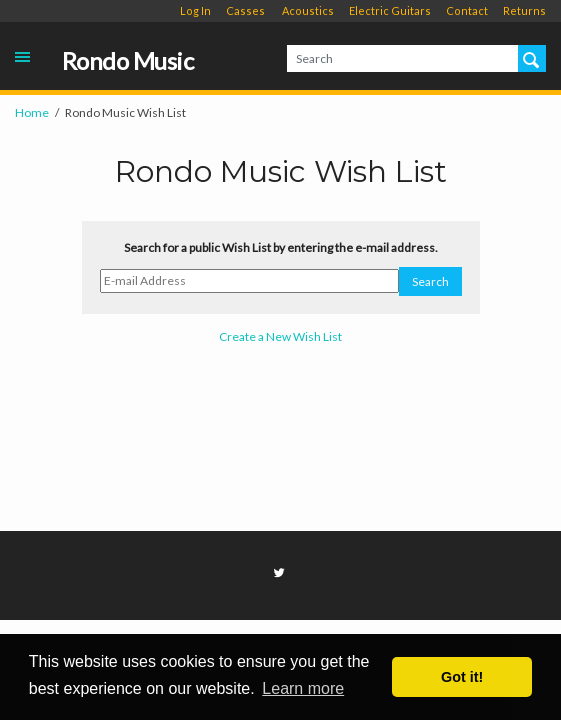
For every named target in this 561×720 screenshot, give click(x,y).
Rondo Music (128, 61)
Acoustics (308, 10)
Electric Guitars (390, 10)
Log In (195, 10)
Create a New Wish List (280, 336)
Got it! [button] (462, 677)
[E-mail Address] (249, 281)
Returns (524, 10)
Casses (245, 10)
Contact (467, 10)
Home (32, 112)
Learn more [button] (303, 688)
